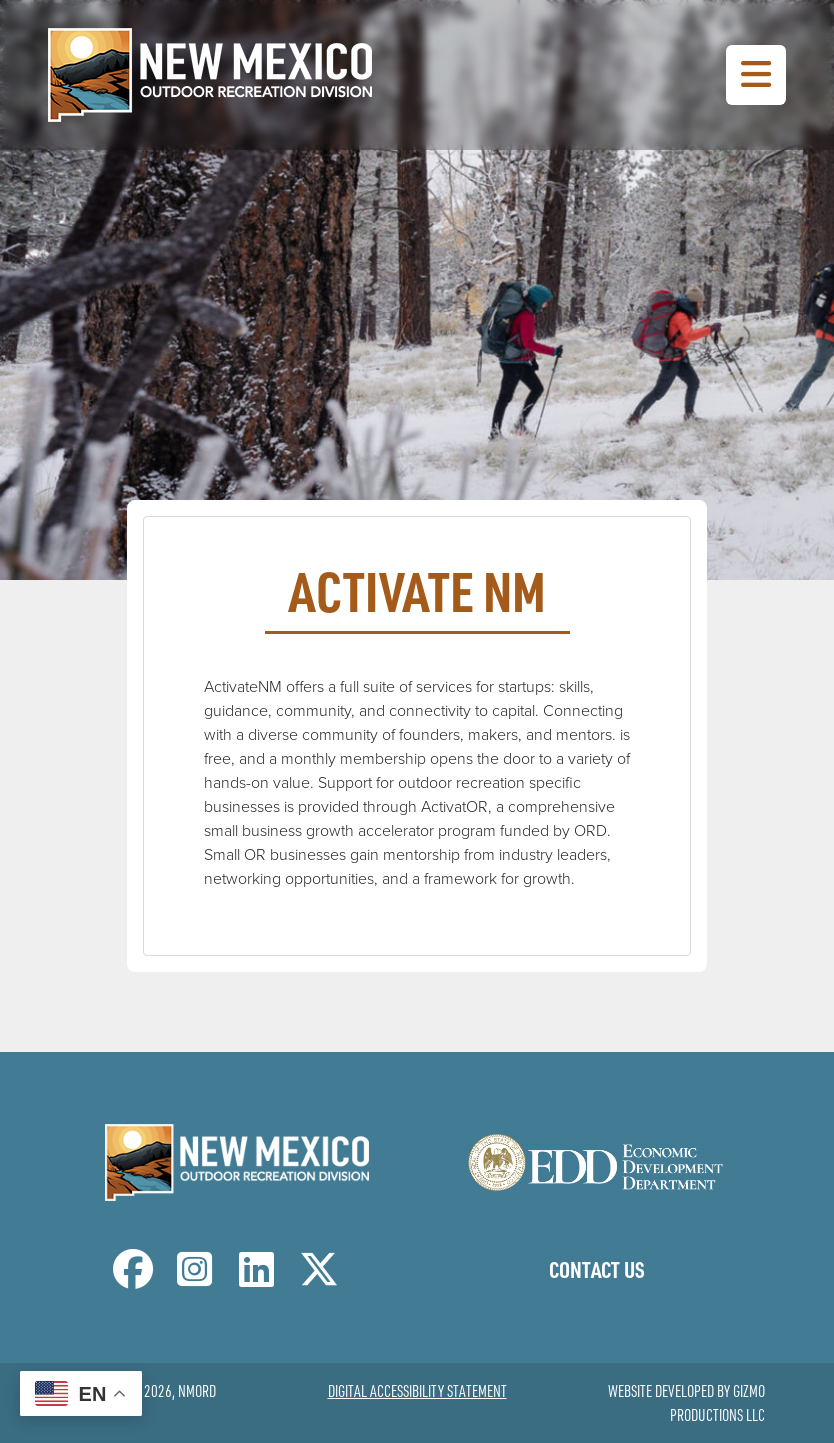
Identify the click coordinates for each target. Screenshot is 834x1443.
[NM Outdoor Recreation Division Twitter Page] (319, 1278)
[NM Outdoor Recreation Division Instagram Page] (194, 1278)
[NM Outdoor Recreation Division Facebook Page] (133, 1278)
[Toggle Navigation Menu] (756, 75)
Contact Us (597, 1269)
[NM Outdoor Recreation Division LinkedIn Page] (256, 1278)
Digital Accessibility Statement (417, 1391)
